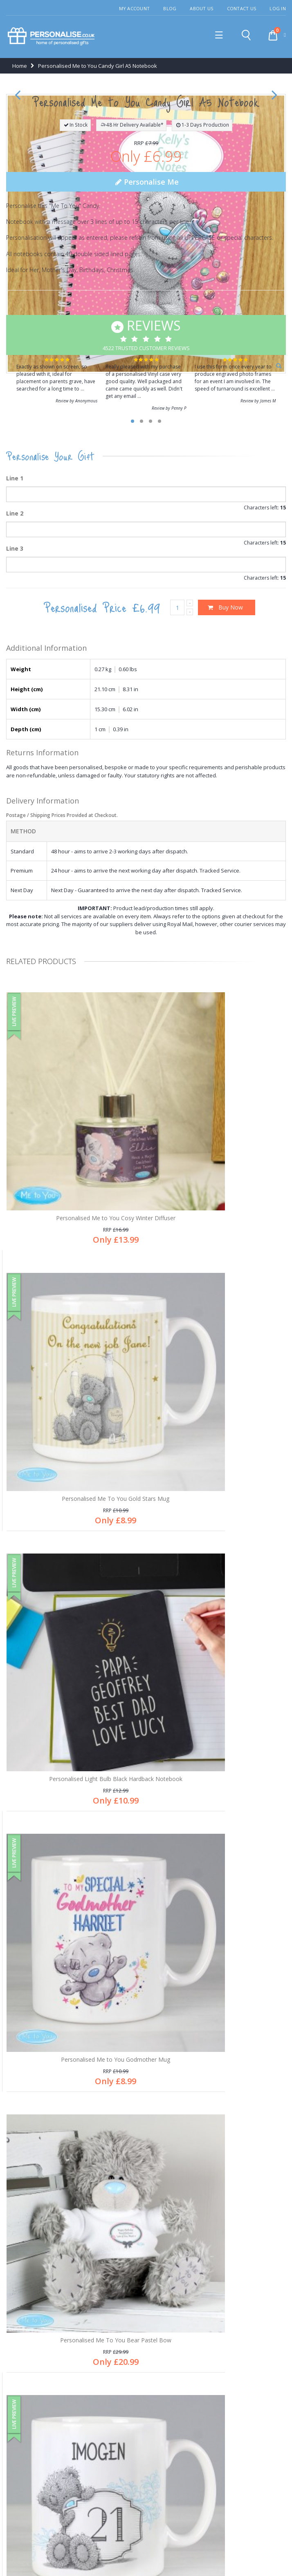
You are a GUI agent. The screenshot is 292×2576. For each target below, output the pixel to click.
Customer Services (34, 2188)
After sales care (31, 2201)
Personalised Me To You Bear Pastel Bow (74, 1827)
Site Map (227, 2552)
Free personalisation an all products (57, 2354)
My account (25, 2215)
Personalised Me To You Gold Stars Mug (218, 1416)
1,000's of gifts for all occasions (51, 2341)
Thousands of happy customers (52, 2368)
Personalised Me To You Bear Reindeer (74, 2032)
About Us (201, 8)
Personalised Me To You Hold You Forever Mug (218, 2032)
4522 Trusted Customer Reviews (146, 615)
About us (22, 2174)
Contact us (24, 2228)
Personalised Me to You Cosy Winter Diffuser (74, 1416)
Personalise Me (146, 463)
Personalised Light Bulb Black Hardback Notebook (74, 1625)
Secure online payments (43, 2381)
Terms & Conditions (186, 2552)
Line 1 (14, 759)
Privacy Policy (139, 2552)
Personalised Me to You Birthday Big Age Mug (218, 1827)
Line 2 (14, 794)
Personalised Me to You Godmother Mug (218, 1621)
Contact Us (241, 8)
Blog (169, 8)
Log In (278, 8)
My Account (134, 8)
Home (19, 67)
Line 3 (14, 829)
